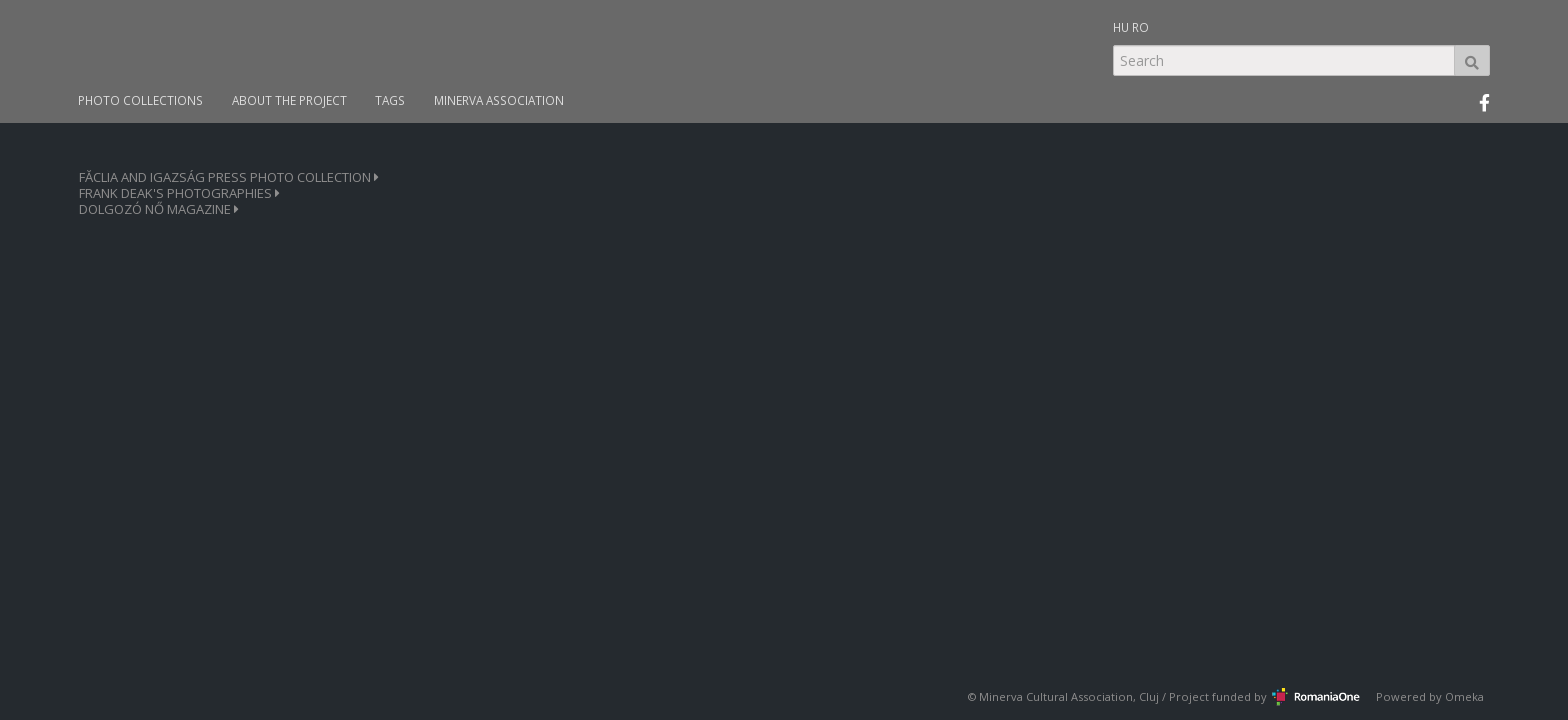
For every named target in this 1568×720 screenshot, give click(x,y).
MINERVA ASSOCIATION (499, 100)
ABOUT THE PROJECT (289, 100)
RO (1140, 27)
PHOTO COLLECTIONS (140, 100)
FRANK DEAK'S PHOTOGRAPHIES (179, 193)
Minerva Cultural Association (1056, 696)
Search (1472, 60)
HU (1121, 27)
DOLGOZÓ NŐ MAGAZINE (159, 209)
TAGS (390, 100)
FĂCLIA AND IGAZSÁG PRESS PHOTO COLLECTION (229, 177)
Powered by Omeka (1430, 696)
